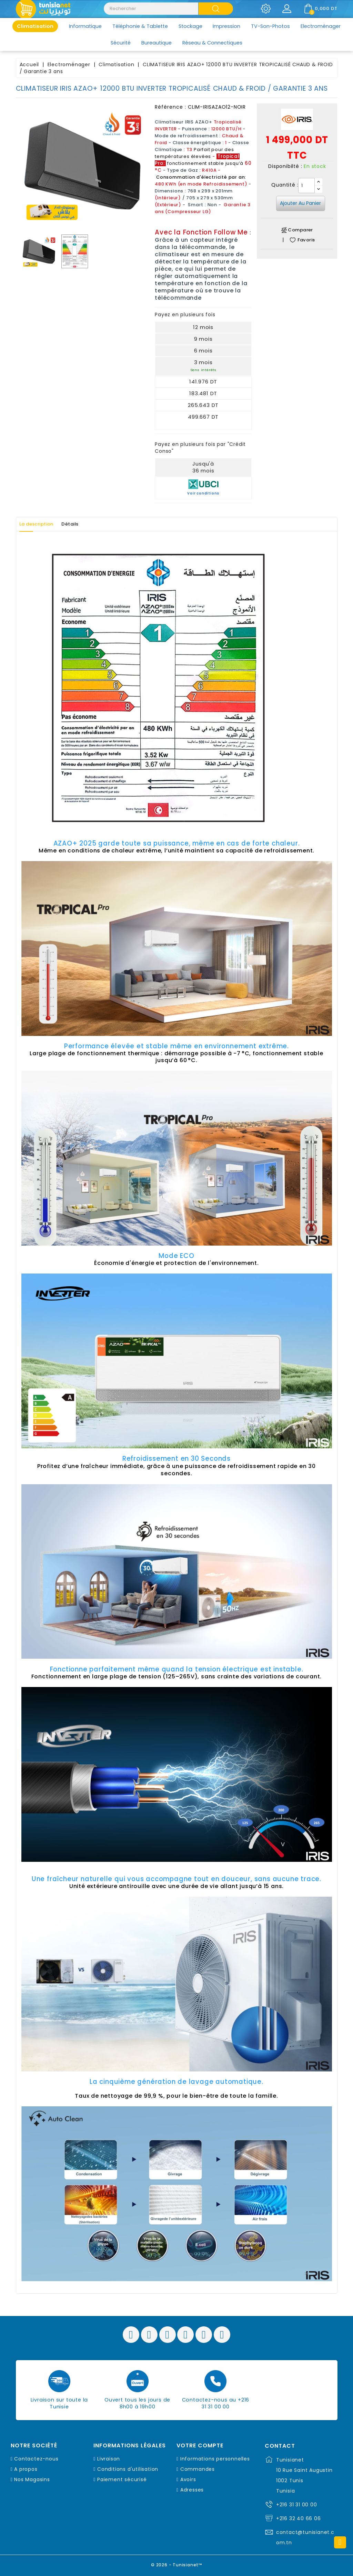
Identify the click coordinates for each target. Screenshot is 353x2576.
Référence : (170, 106)
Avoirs (188, 2479)
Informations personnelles (215, 2458)
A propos (25, 2469)
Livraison (108, 2458)
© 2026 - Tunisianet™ (176, 2563)
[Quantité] (306, 185)
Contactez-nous (36, 2458)
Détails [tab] (82, 524)
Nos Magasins (32, 2479)
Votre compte (199, 2446)
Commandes (197, 2469)
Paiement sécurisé (122, 2479)
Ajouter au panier (300, 203)
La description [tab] (41, 524)
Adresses (192, 2489)
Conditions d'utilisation (127, 2469)
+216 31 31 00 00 (296, 2504)
